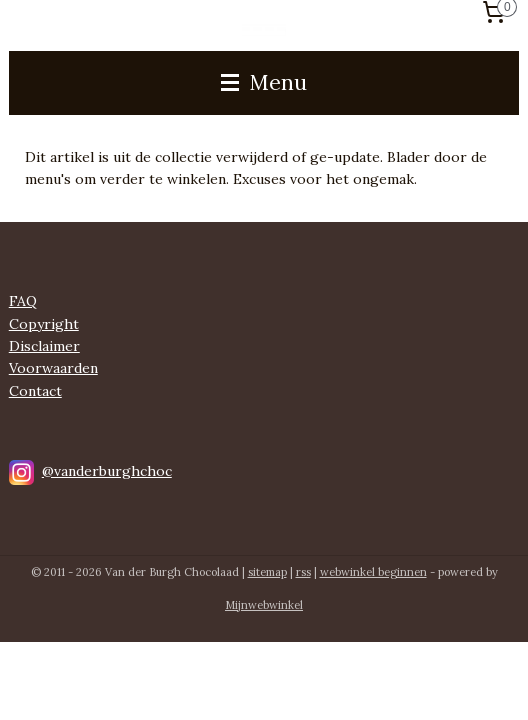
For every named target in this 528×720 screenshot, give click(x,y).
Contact (35, 391)
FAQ (23, 301)
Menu (264, 82)
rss (303, 572)
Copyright (44, 324)
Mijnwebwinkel (264, 605)
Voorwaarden (53, 368)
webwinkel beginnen (373, 572)
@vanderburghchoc (107, 471)
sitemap (267, 572)
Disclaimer (44, 346)
